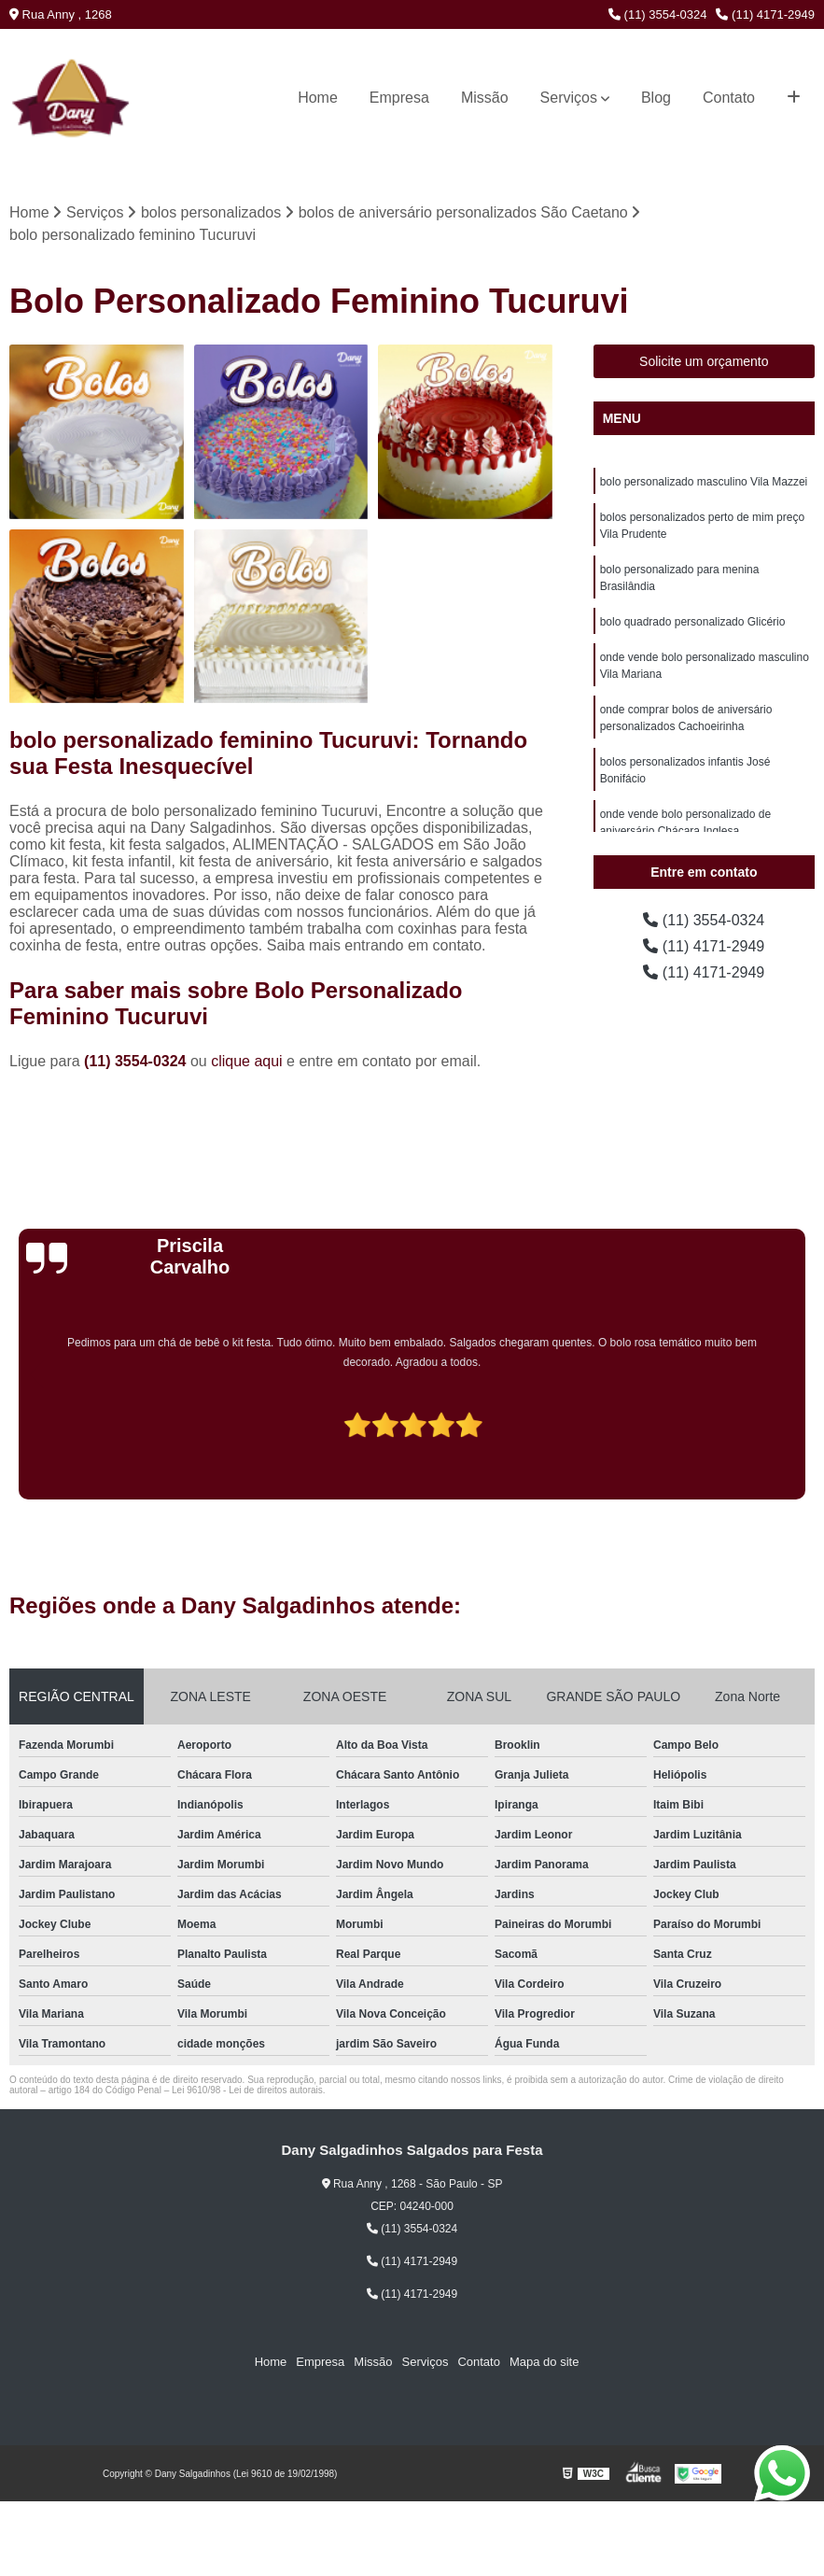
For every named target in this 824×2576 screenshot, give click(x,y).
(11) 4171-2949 (765, 14)
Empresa (399, 98)
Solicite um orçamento (704, 361)
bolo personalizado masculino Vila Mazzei (704, 481)
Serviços (568, 98)
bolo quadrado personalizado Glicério (693, 621)
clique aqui (247, 1061)
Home (318, 98)
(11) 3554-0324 (657, 14)
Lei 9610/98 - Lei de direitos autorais (247, 2090)
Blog (656, 98)
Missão (485, 98)
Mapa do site (544, 2362)
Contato (729, 98)
